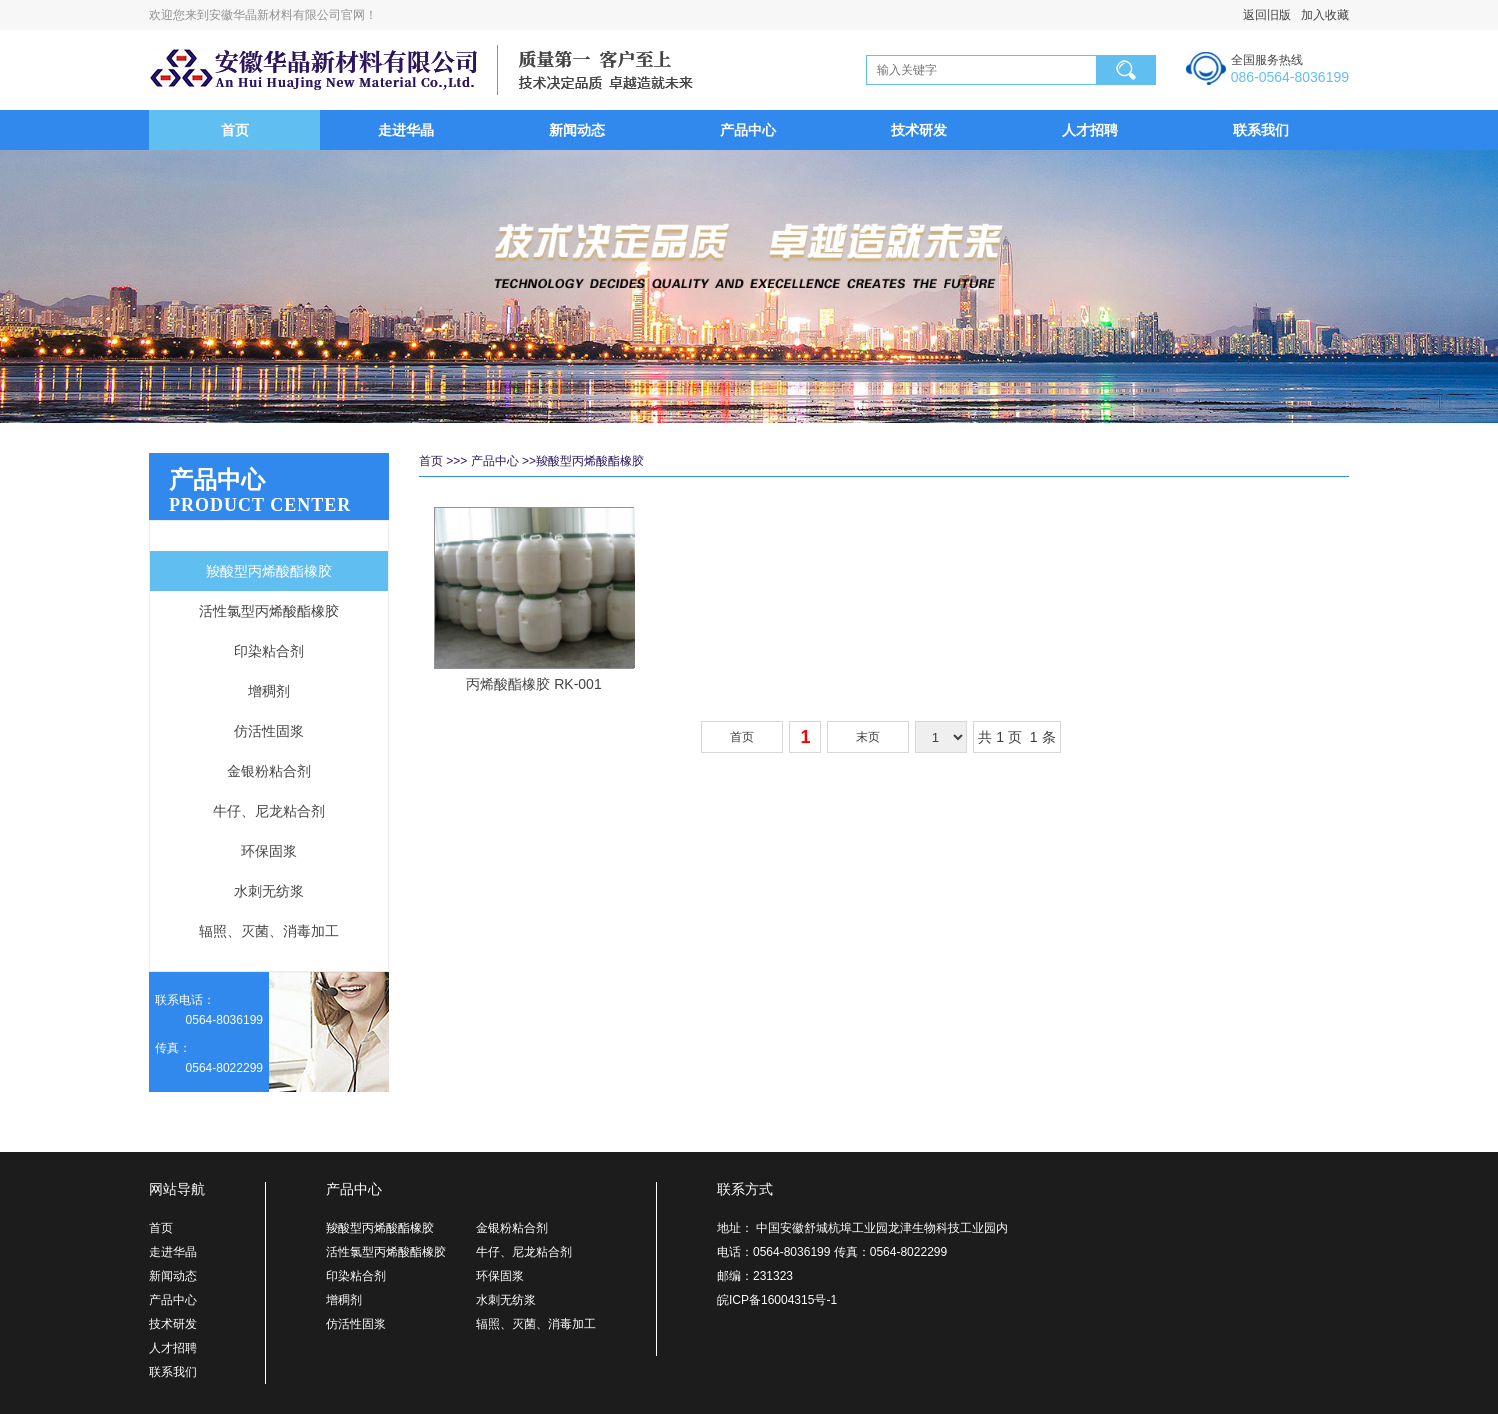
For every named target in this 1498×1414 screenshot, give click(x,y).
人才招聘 (1090, 130)
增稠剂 (269, 691)
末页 (868, 737)
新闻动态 (577, 130)
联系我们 (1261, 130)
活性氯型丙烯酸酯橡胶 (269, 611)
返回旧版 (1267, 15)
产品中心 (748, 130)
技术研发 (919, 130)
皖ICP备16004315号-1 (777, 1300)
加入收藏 (1320, 15)
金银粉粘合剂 (269, 771)
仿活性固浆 (269, 731)
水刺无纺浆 (269, 891)
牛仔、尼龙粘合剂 (269, 811)
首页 (235, 130)
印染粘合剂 (269, 651)
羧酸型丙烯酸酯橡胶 (269, 571)
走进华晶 (406, 130)
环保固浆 (269, 851)
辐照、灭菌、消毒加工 (269, 931)
